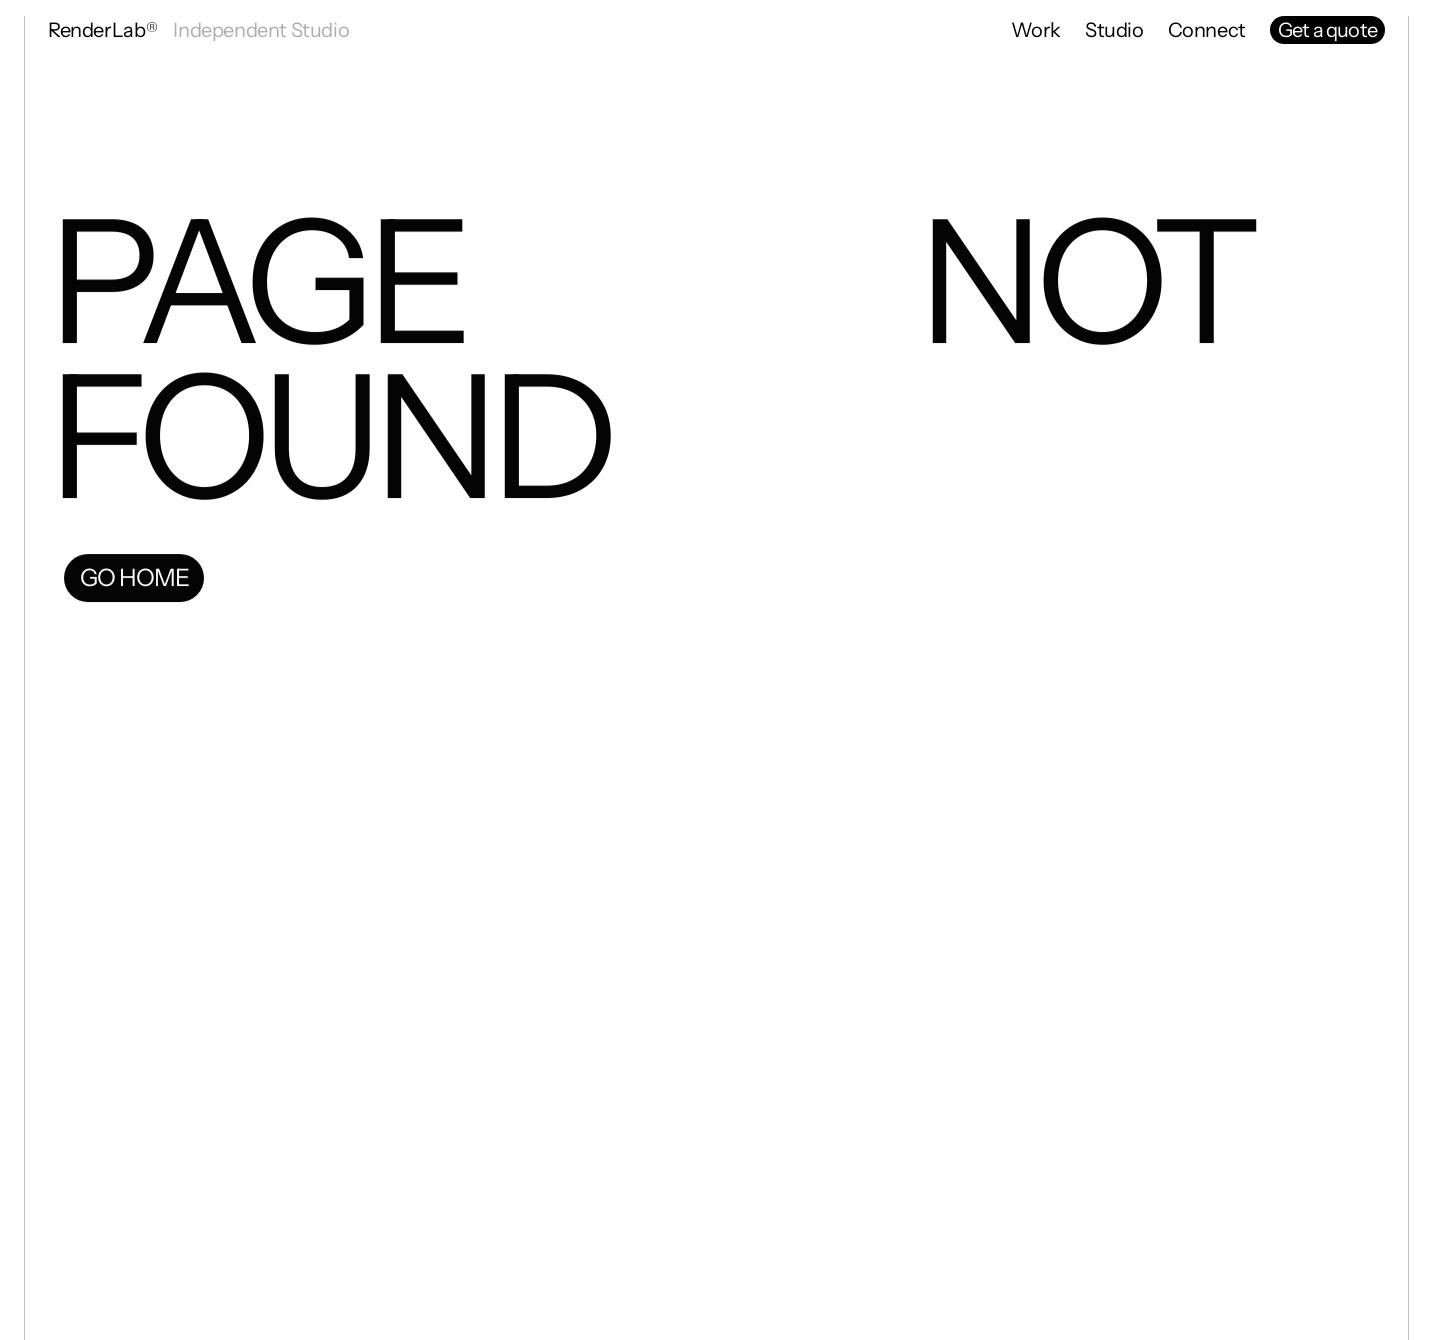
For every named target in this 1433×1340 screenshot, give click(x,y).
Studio (1114, 30)
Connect (1207, 30)
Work (1036, 30)
